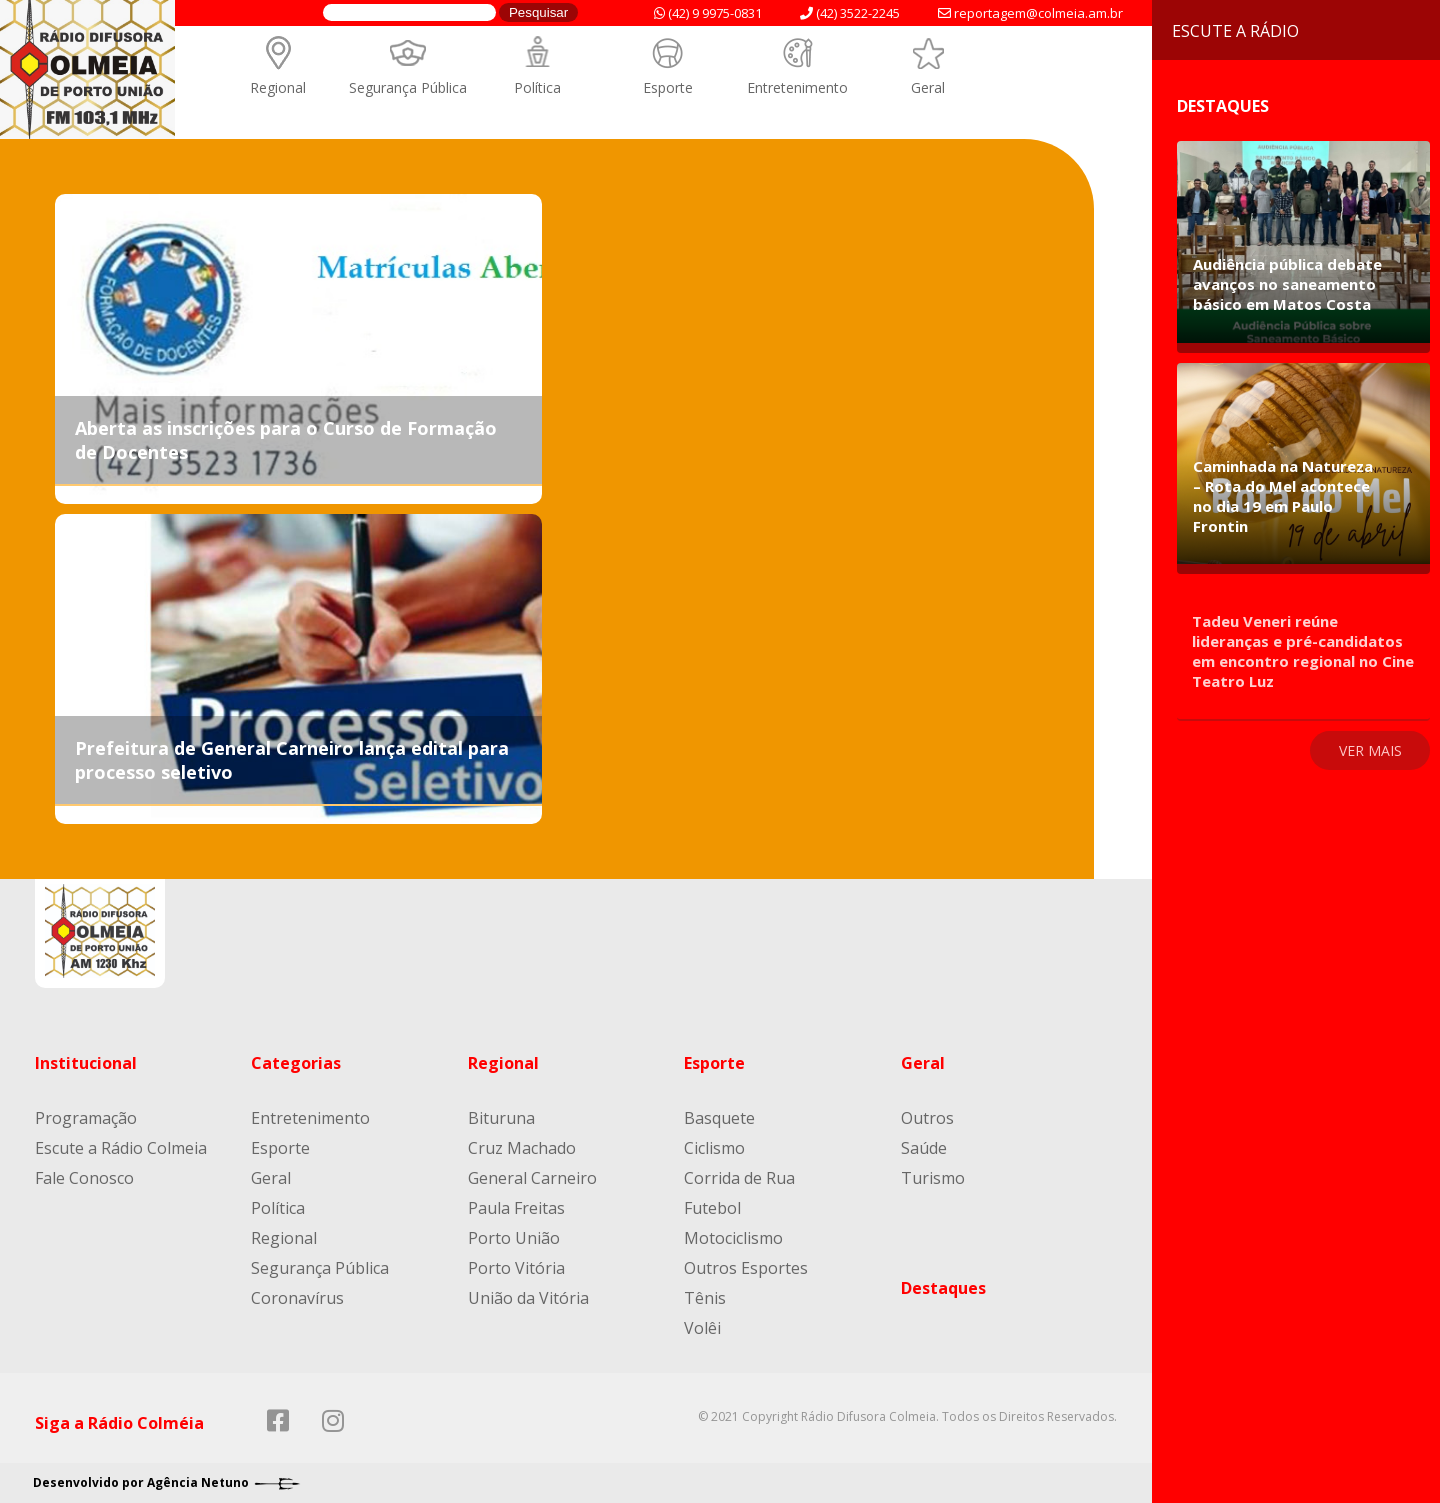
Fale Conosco (84, 1178)
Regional (278, 87)
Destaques (943, 1288)
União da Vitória (528, 1298)
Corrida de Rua (739, 1178)
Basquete (719, 1118)
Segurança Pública (408, 87)
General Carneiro (532, 1178)
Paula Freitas (516, 1208)
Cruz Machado (522, 1148)
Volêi (702, 1328)
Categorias (296, 1063)
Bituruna (501, 1118)
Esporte (668, 87)
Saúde (924, 1148)
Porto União (514, 1238)
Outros (927, 1118)
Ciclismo (714, 1148)
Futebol (712, 1208)
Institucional (86, 1063)
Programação (86, 1118)
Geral (928, 87)
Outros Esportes (746, 1268)
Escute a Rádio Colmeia (121, 1148)
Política (537, 87)
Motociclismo (733, 1238)
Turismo (933, 1178)
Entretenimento (797, 87)
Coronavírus (297, 1298)
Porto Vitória (516, 1268)
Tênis (705, 1298)
